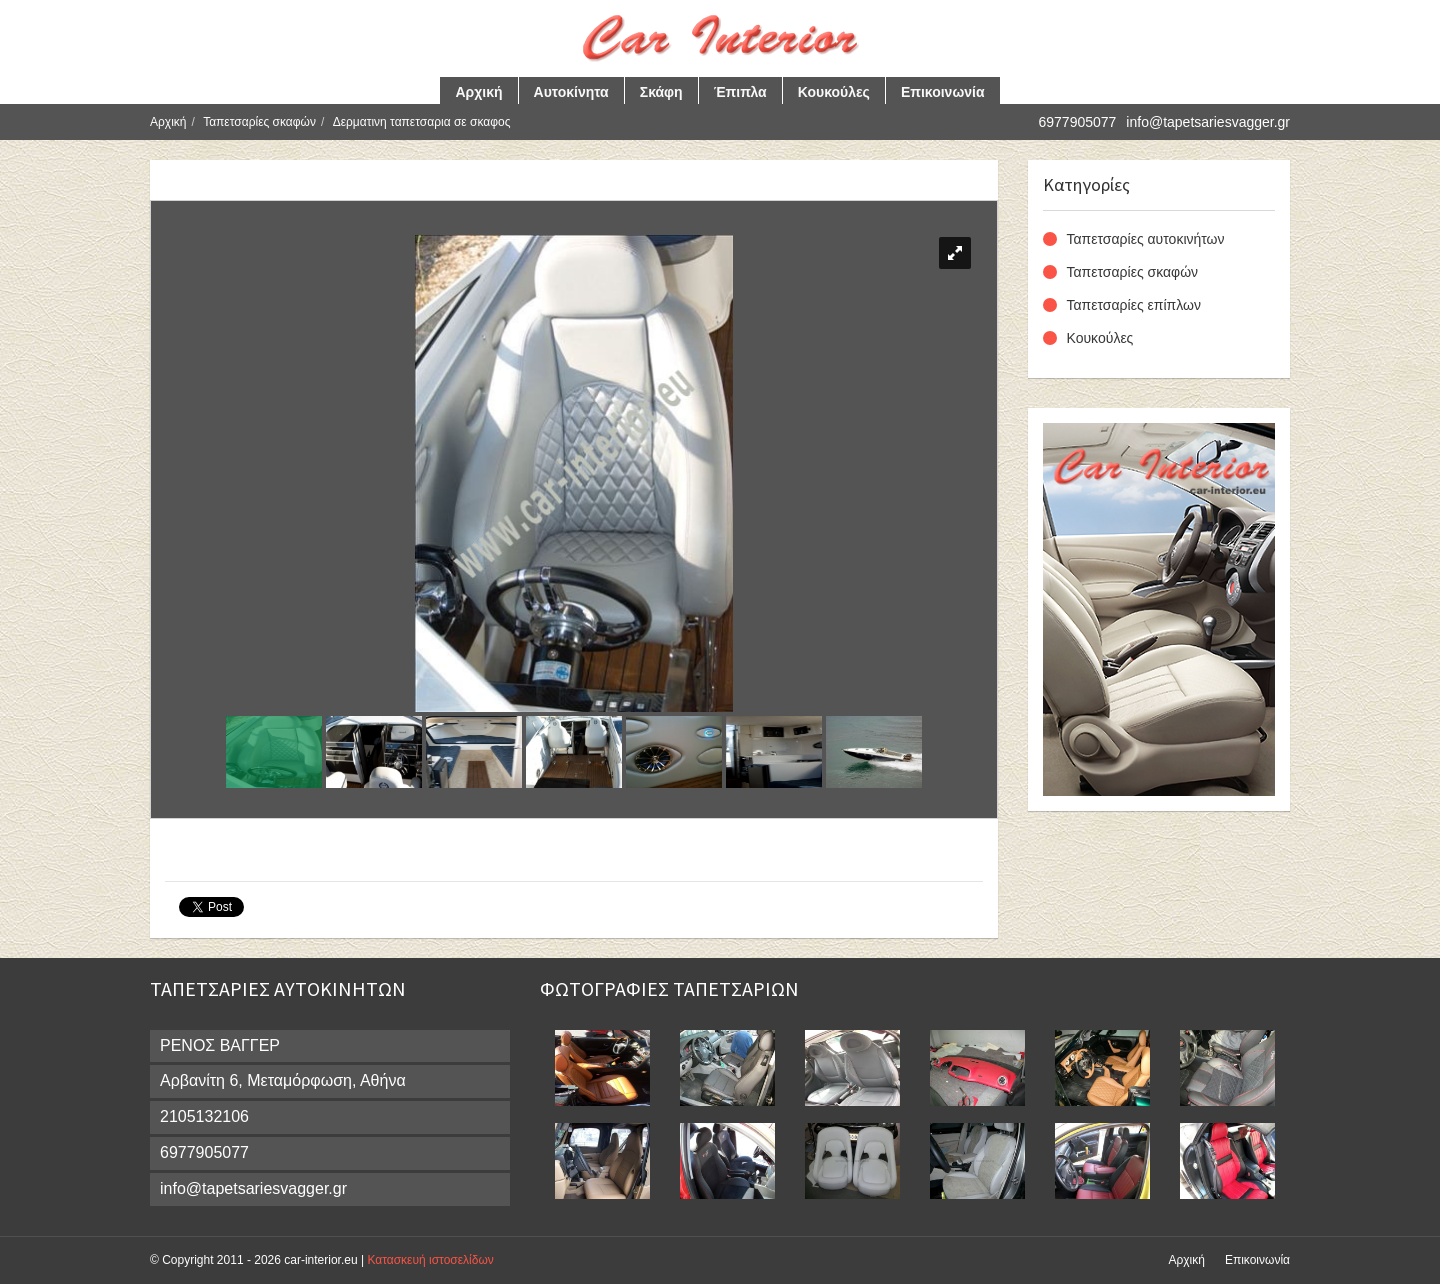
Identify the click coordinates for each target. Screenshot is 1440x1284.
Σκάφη (661, 92)
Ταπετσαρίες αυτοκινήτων (1146, 239)
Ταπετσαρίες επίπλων (1134, 305)
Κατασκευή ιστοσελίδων (430, 1260)
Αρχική (478, 92)
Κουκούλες (834, 92)
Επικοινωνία (943, 92)
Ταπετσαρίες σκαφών (259, 122)
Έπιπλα (740, 92)
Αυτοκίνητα (571, 92)
